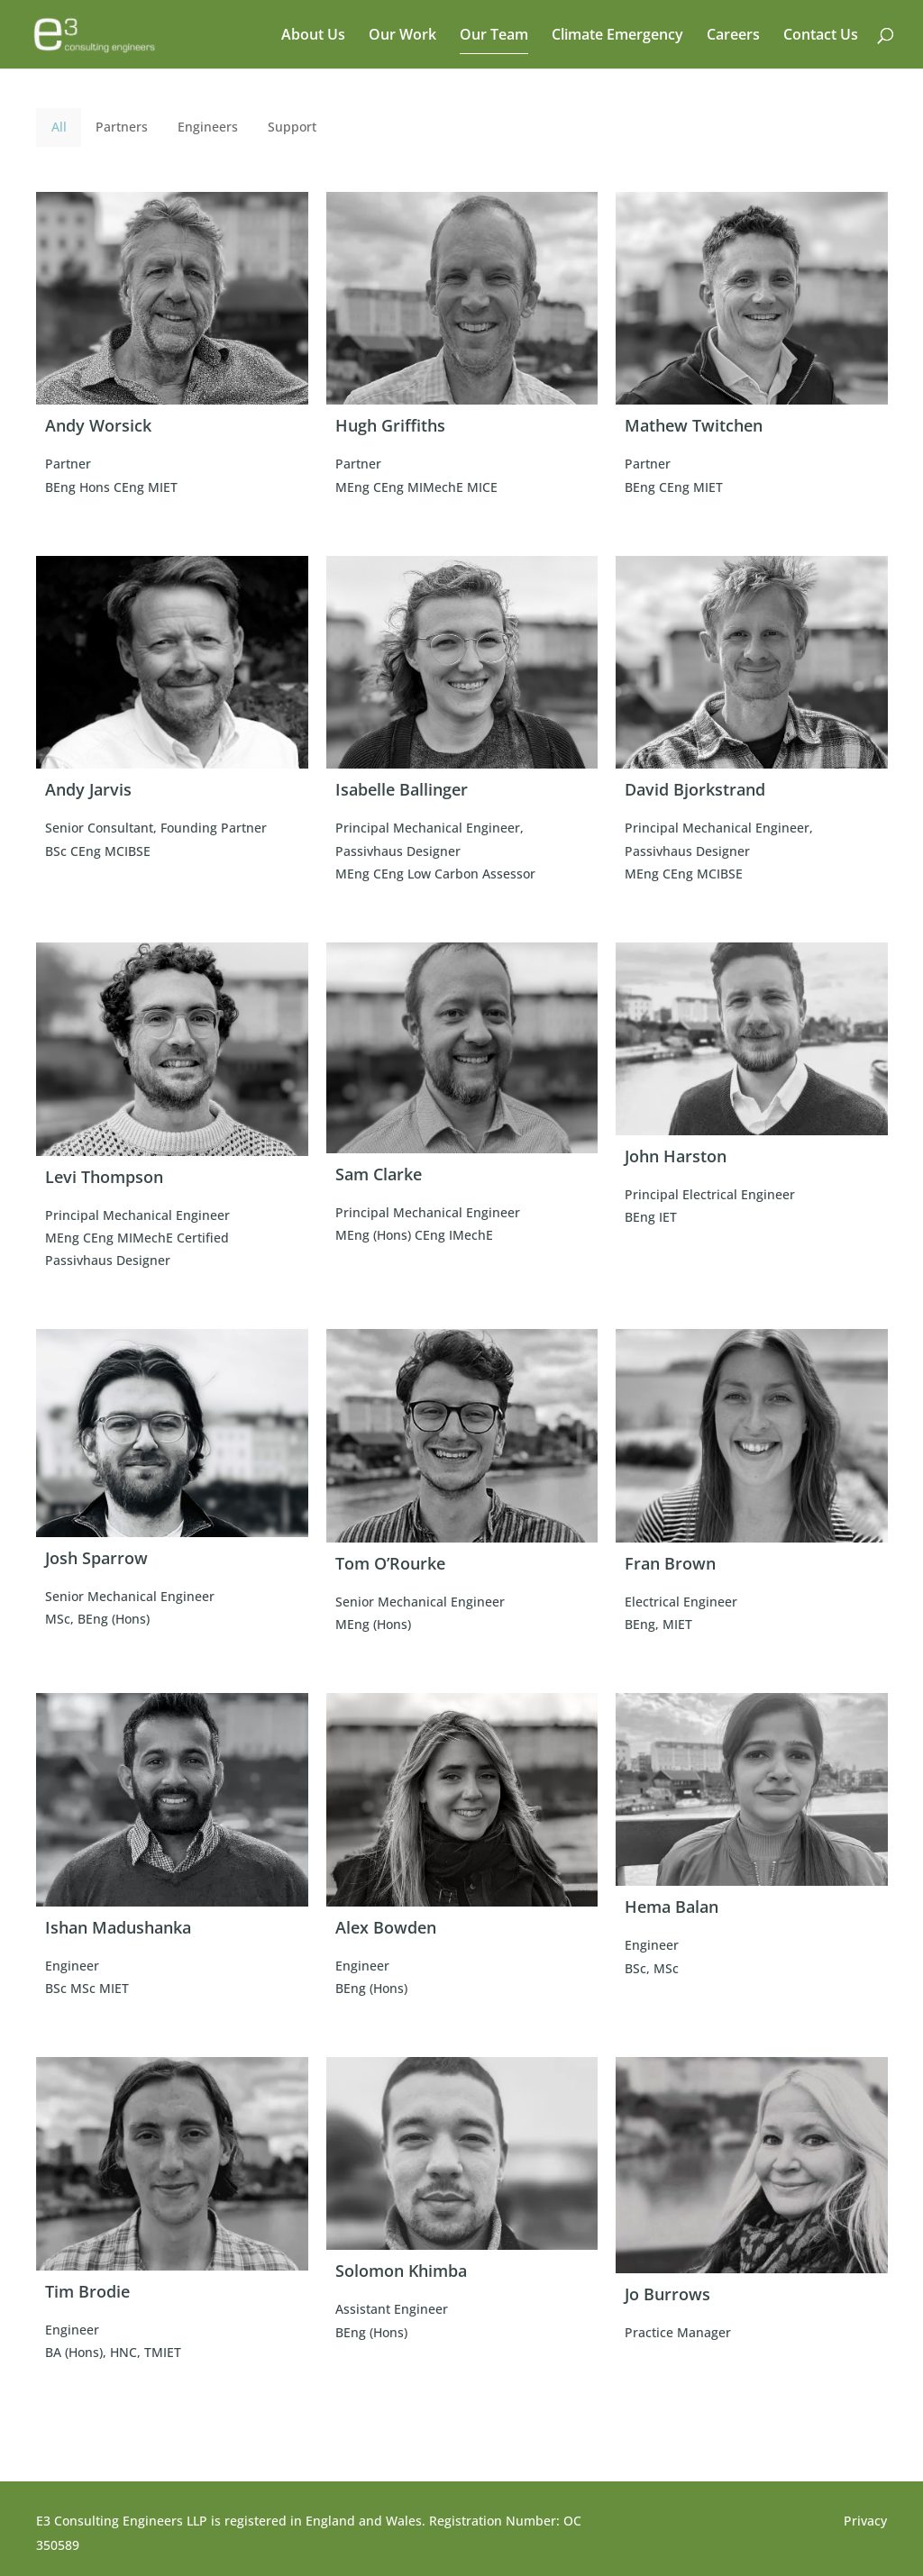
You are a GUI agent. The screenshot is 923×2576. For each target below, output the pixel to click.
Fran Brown (670, 1563)
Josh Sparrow (96, 1558)
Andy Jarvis (88, 789)
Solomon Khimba (401, 2270)
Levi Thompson (104, 1177)
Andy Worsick (98, 425)
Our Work (402, 36)
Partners (122, 126)
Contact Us (820, 36)
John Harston (676, 1156)
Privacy (865, 2520)
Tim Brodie (87, 2291)
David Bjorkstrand (695, 789)
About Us (313, 36)
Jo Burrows (667, 2294)
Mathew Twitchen (694, 425)
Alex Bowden (385, 1927)
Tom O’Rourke (390, 1563)
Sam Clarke (378, 1174)
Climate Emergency (617, 36)
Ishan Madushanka (118, 1927)
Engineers (208, 126)
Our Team (494, 36)
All (59, 126)
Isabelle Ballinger (401, 789)
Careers (733, 36)
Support (292, 126)
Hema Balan (671, 1906)
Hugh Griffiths (390, 425)
